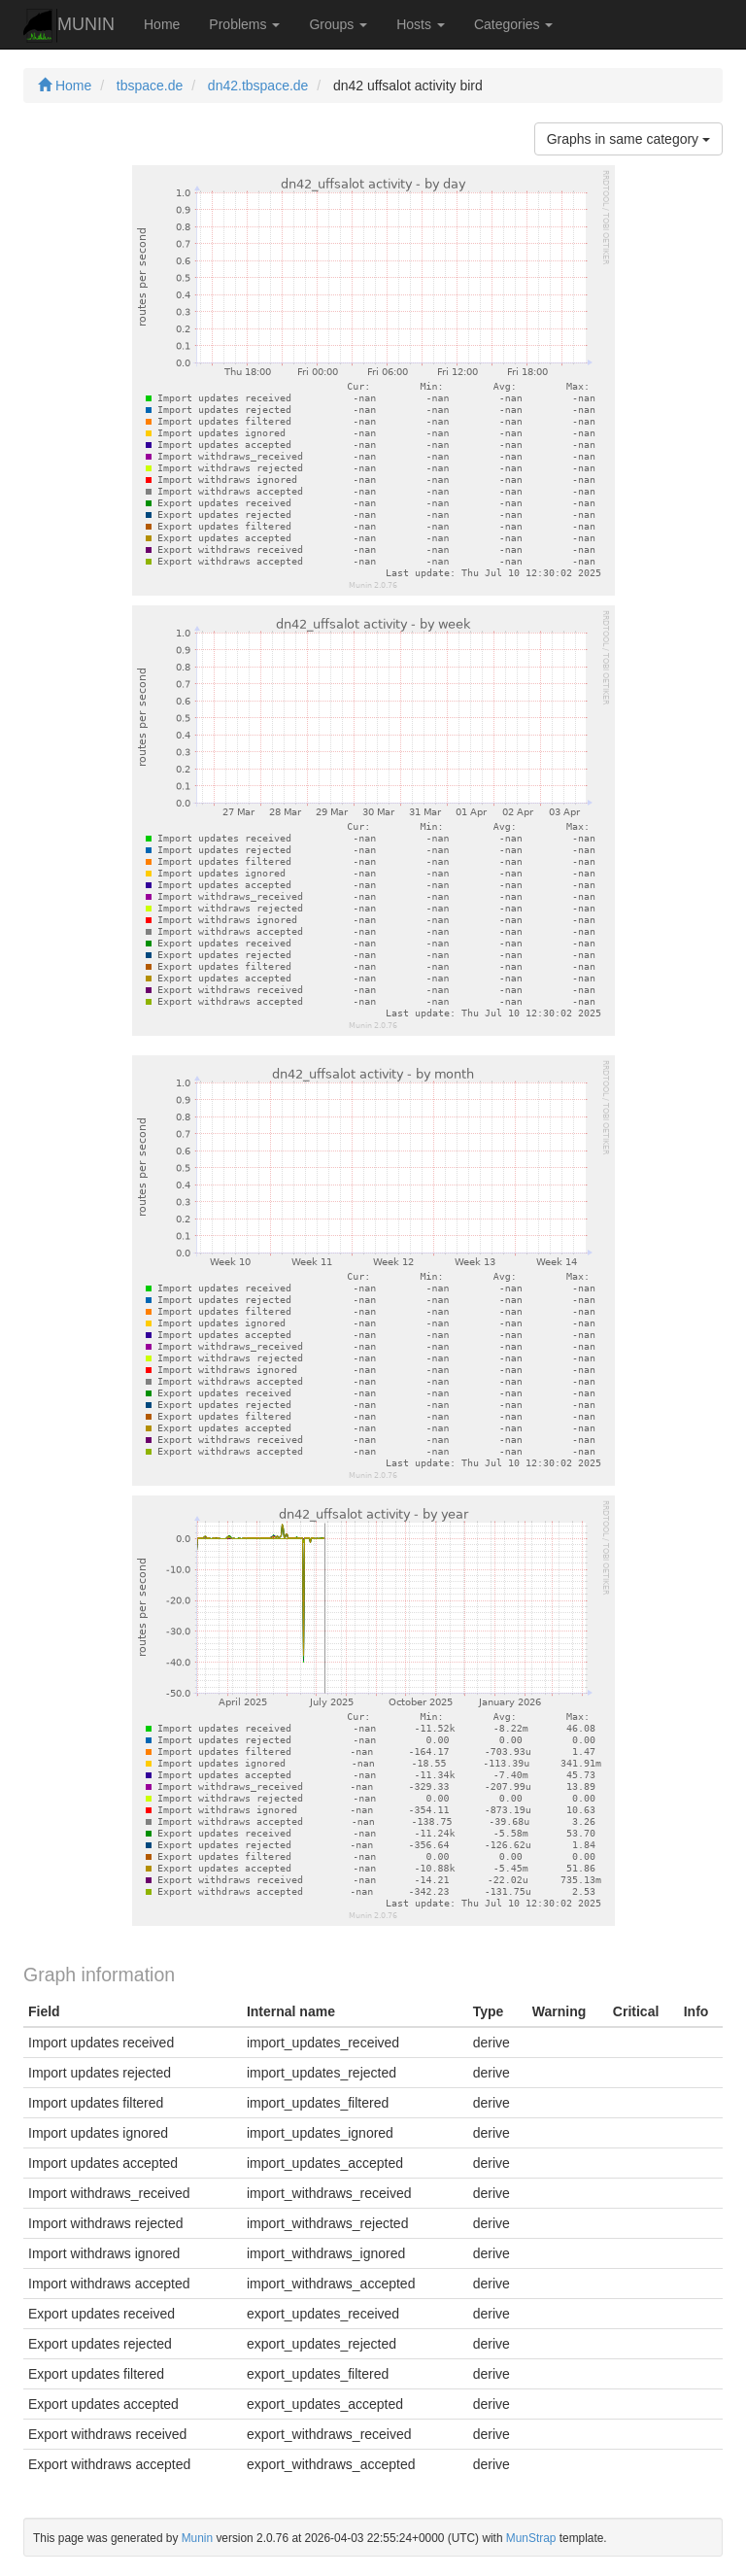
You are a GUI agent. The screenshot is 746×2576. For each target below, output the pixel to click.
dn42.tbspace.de (258, 85)
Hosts (420, 24)
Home (162, 24)
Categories (514, 24)
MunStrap (531, 2538)
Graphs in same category (628, 139)
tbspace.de (150, 85)
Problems (244, 24)
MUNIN (69, 26)
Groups (338, 24)
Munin (197, 2538)
